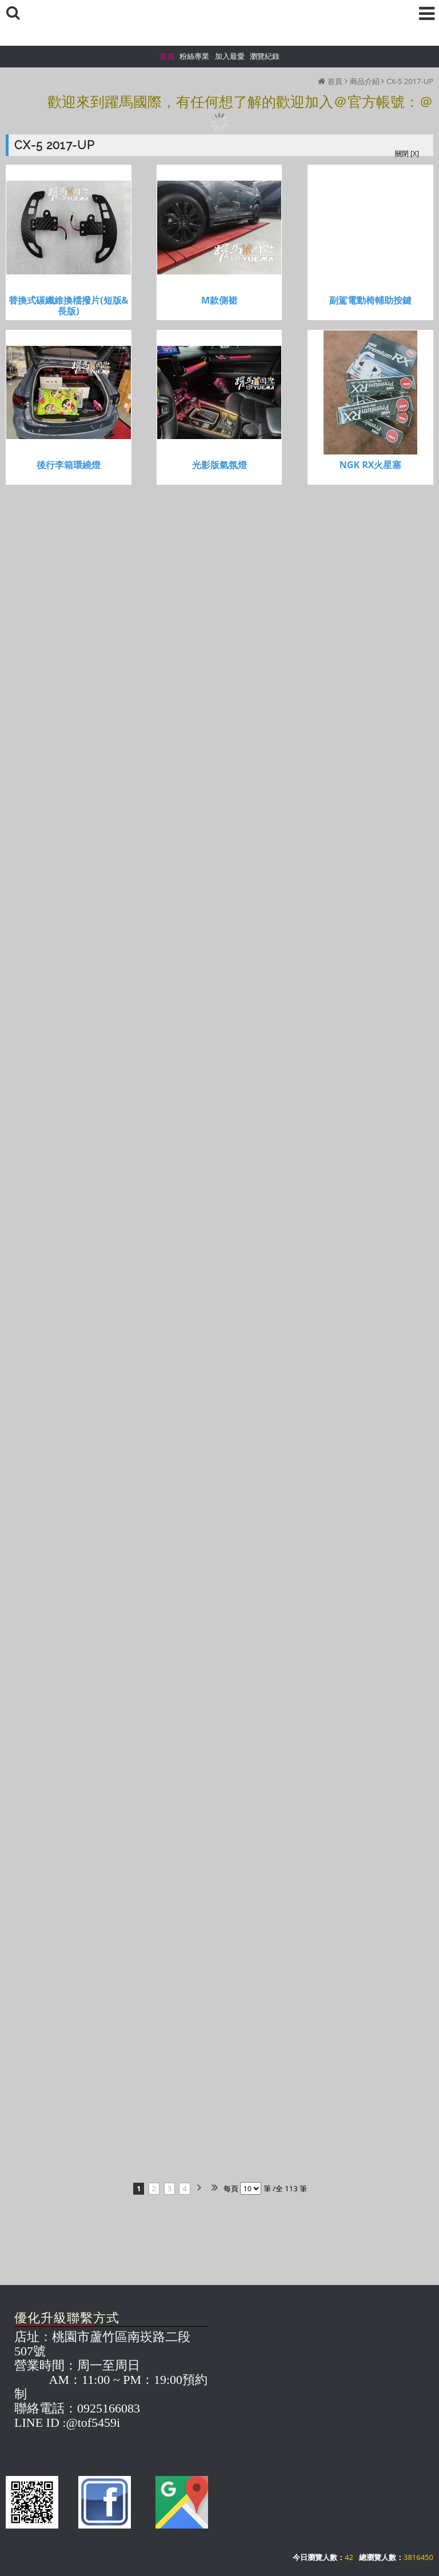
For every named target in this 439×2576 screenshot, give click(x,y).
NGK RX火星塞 (371, 465)
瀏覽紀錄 (265, 56)
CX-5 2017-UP (409, 81)
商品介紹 (365, 81)
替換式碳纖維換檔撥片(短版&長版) (68, 306)
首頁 (335, 81)
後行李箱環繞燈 (69, 465)
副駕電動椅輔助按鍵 (370, 300)
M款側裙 (219, 300)
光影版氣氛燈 (219, 465)
